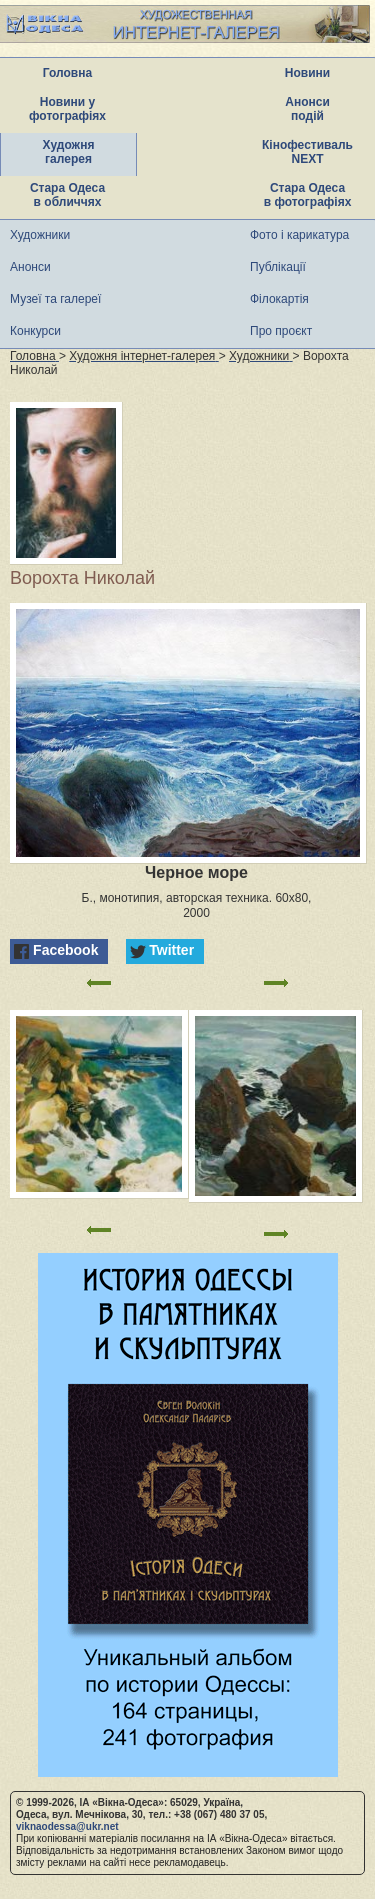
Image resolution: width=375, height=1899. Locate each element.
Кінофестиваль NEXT (307, 152)
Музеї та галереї (55, 299)
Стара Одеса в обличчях (67, 195)
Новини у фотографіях (67, 109)
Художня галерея (69, 152)
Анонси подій (307, 109)
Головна (67, 73)
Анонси (30, 267)
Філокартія (279, 299)
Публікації (278, 267)
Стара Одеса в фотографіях (308, 195)
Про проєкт (281, 331)
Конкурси (35, 331)
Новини (307, 73)
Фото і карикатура (299, 235)
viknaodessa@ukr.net (67, 1826)
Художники (40, 235)
